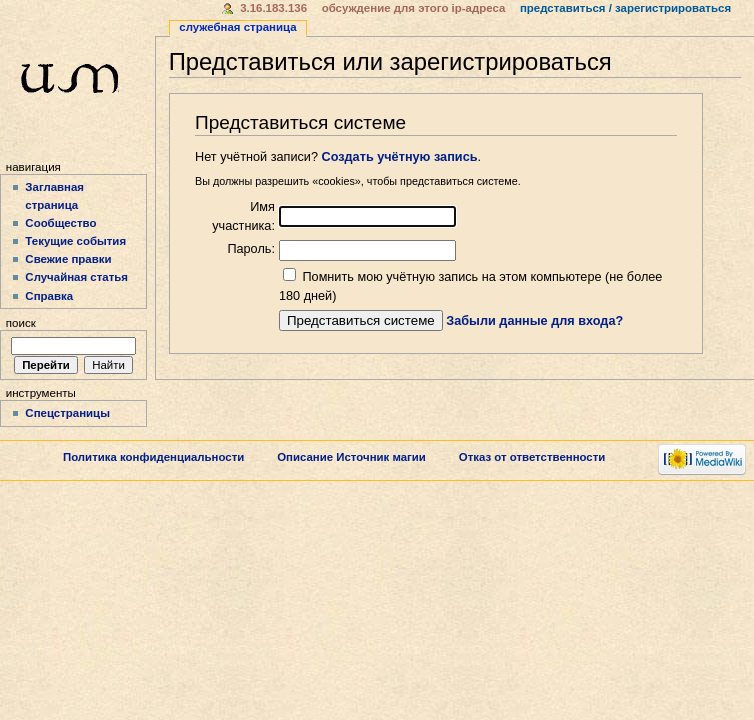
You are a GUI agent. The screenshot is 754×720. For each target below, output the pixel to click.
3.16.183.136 (273, 8)
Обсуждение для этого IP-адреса (414, 8)
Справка (49, 296)
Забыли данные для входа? (534, 321)
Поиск (21, 323)
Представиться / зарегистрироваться (625, 8)
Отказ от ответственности (532, 457)
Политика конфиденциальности (153, 457)
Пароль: (251, 249)
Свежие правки (68, 259)
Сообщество (60, 223)
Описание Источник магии (351, 457)
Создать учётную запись (400, 157)
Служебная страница (237, 27)
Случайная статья (76, 277)
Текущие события (75, 241)
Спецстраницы (67, 413)
